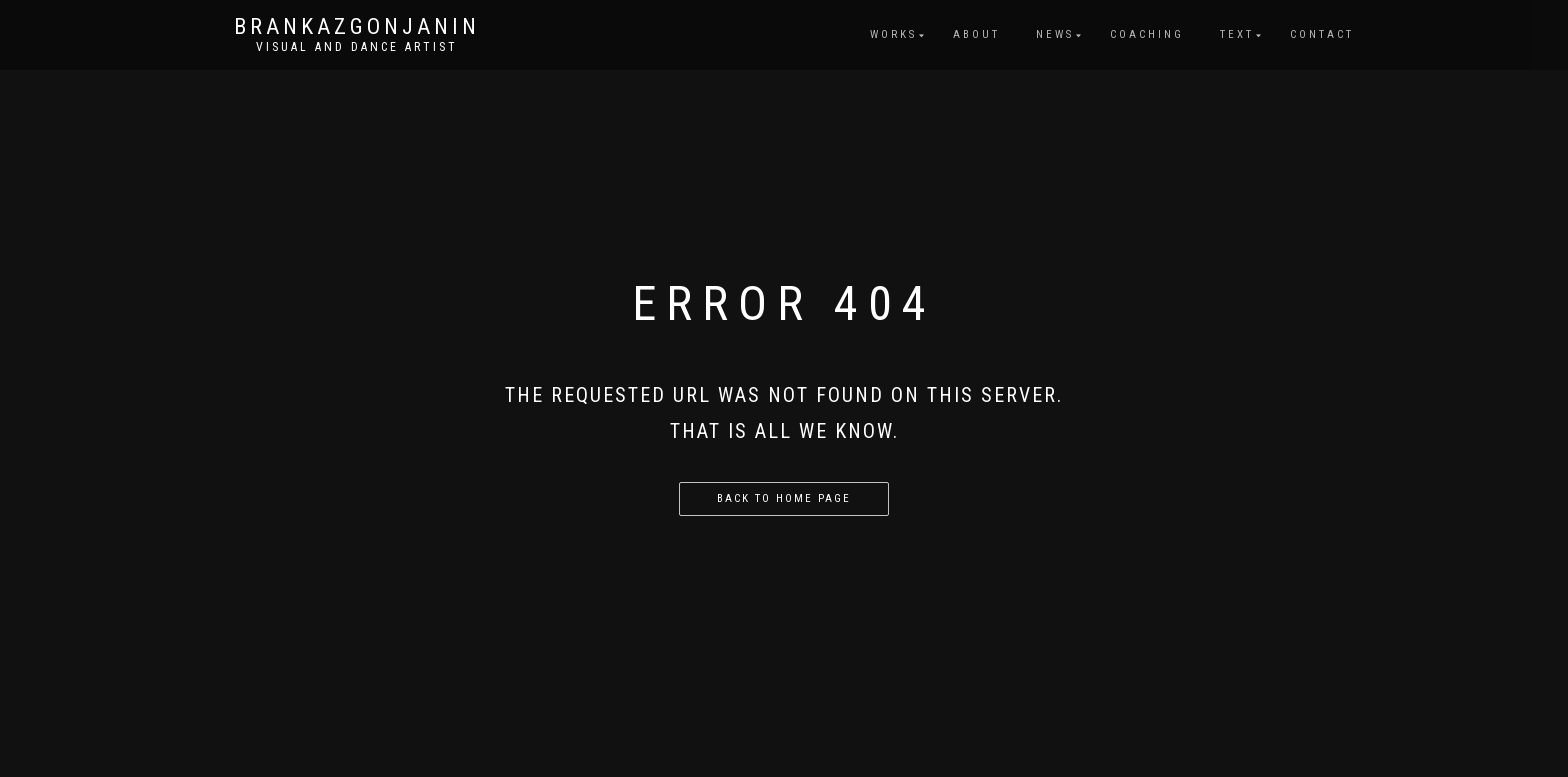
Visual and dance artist (357, 47)
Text (1237, 34)
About (976, 34)
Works (893, 34)
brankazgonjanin (357, 27)
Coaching (1147, 34)
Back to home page (784, 498)
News (1055, 34)
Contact (1322, 34)
